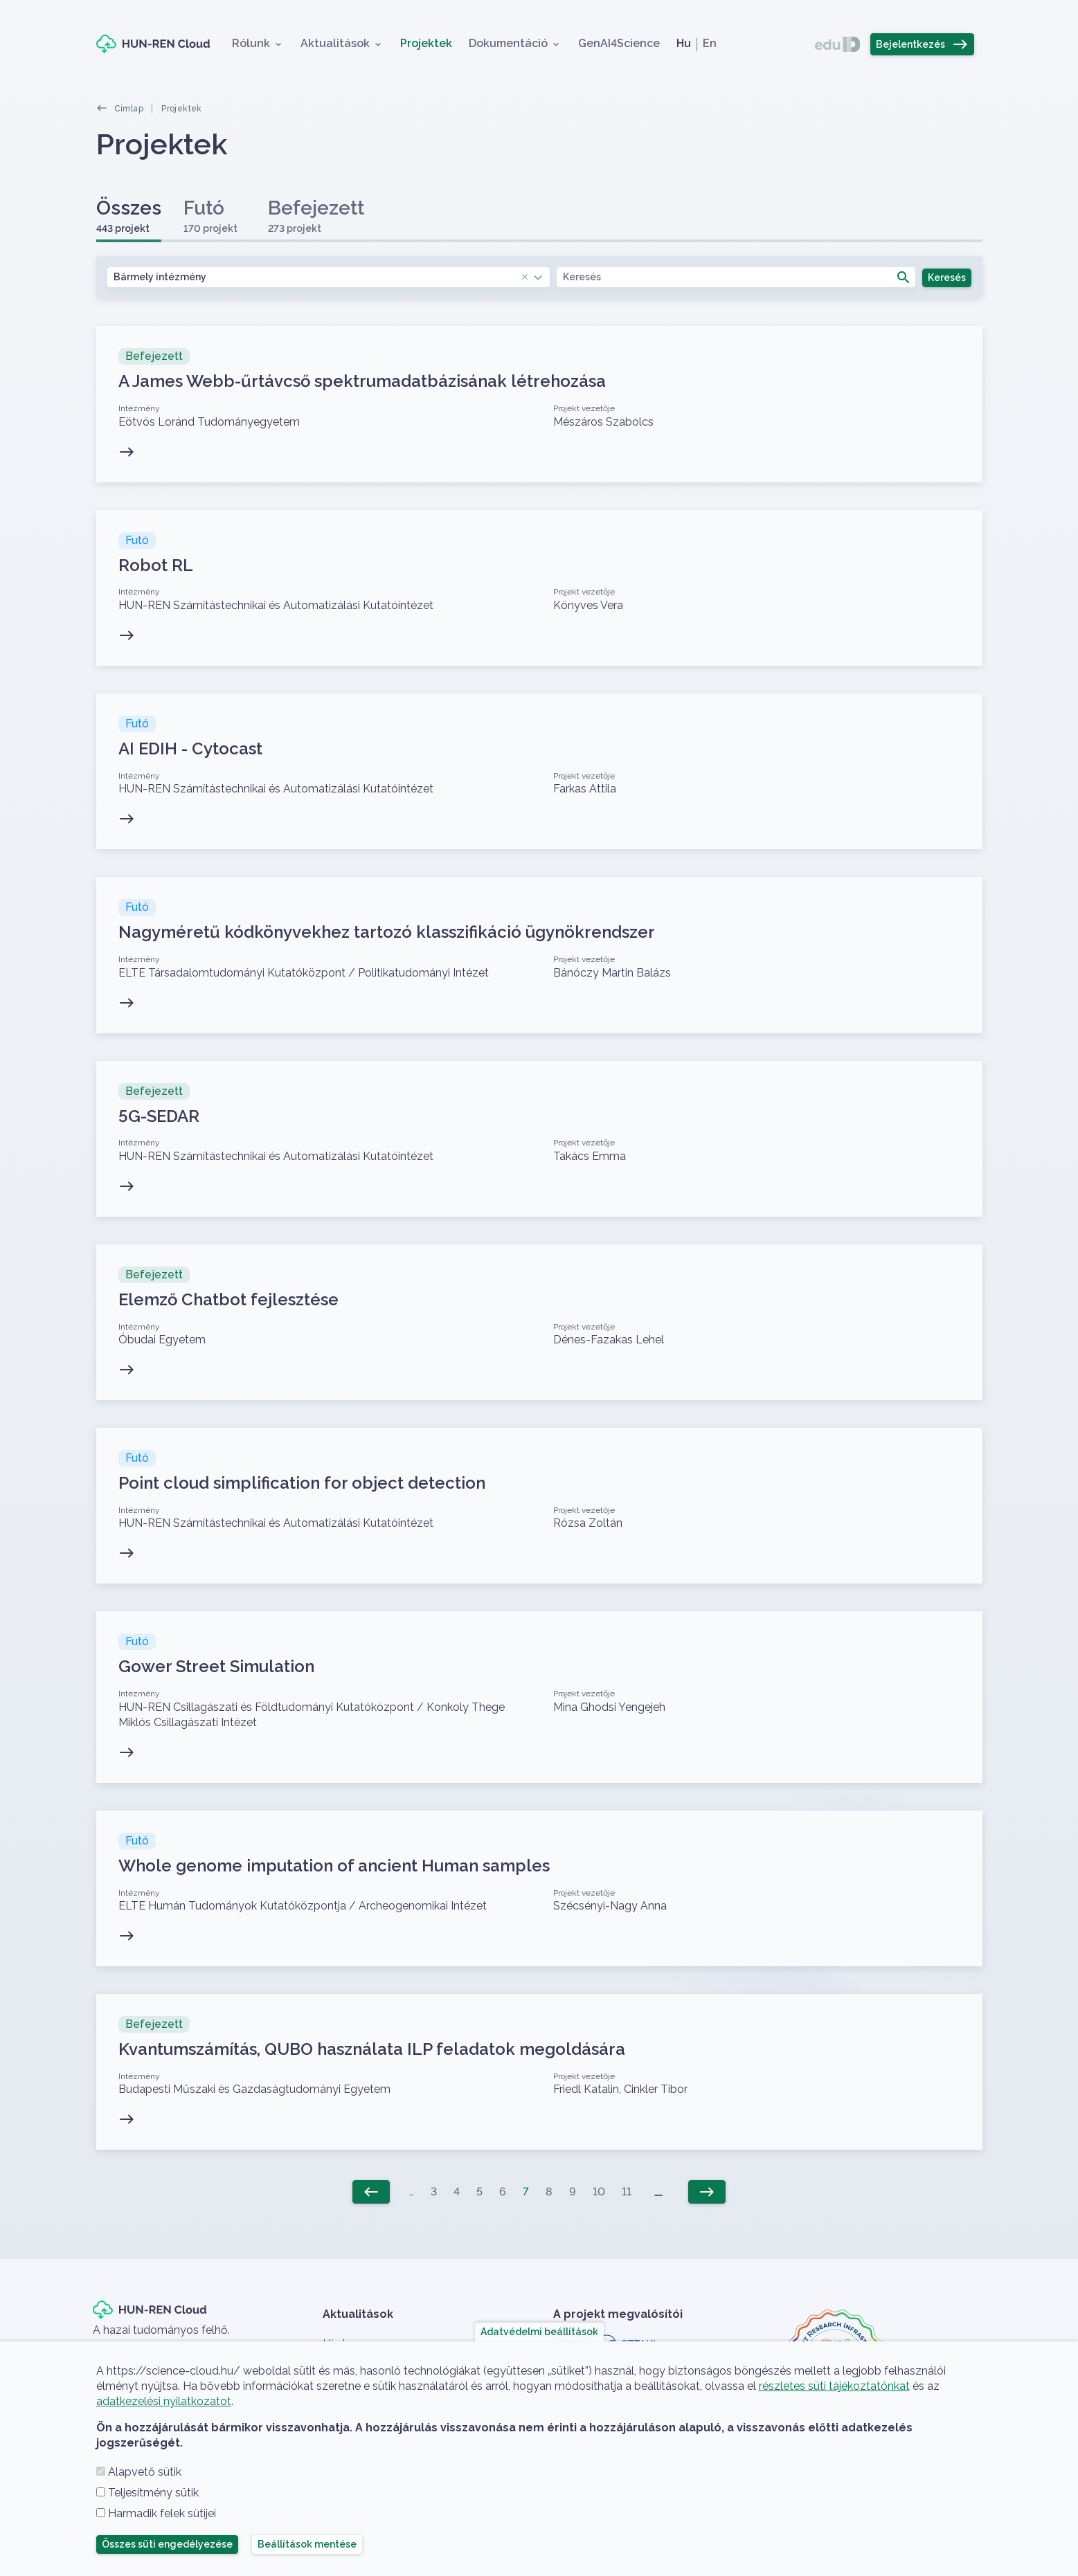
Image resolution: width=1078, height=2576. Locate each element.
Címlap (128, 109)
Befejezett (316, 216)
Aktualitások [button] (335, 43)
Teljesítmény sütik (153, 2492)
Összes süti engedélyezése (167, 2544)
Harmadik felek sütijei (162, 2513)
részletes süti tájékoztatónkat (834, 2386)
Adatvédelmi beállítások (539, 2331)
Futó (210, 216)
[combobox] (328, 277)
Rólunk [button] (251, 43)
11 (626, 2191)
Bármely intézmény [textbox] (322, 276)
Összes (128, 216)
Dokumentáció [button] (508, 43)
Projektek (426, 43)
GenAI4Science (619, 43)
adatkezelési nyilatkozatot (163, 2401)
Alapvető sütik (144, 2471)
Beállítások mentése (307, 2544)
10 (599, 2191)
